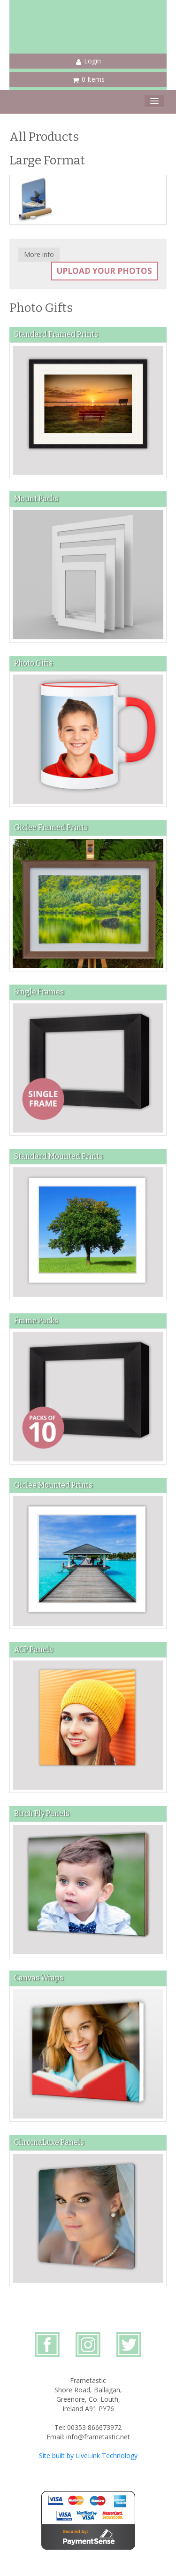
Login (88, 60)
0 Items (89, 79)
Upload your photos (104, 270)
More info (39, 254)
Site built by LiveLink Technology (88, 2455)
